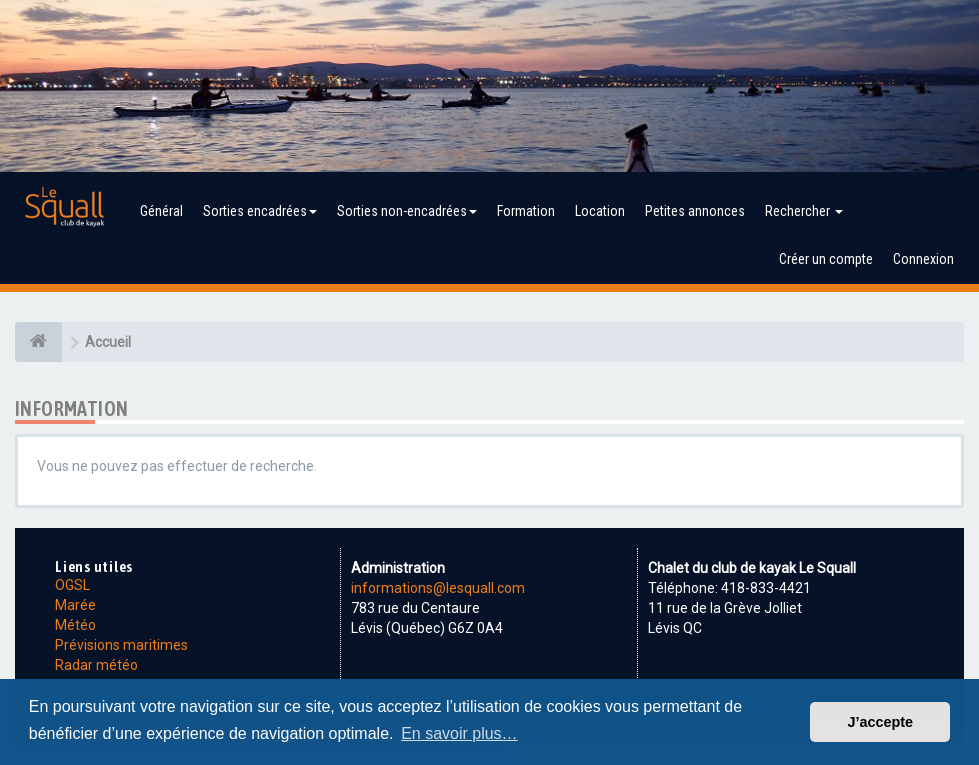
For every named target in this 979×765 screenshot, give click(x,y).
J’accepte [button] (880, 722)
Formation (526, 211)
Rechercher (804, 211)
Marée (75, 605)
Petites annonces (695, 211)
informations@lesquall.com (438, 588)
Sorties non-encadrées (407, 211)
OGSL (72, 585)
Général (161, 211)
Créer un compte (826, 259)
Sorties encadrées (260, 211)
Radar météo (96, 665)
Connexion (923, 259)
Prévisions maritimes (121, 645)
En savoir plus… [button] (459, 733)
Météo (75, 625)
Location (600, 211)
